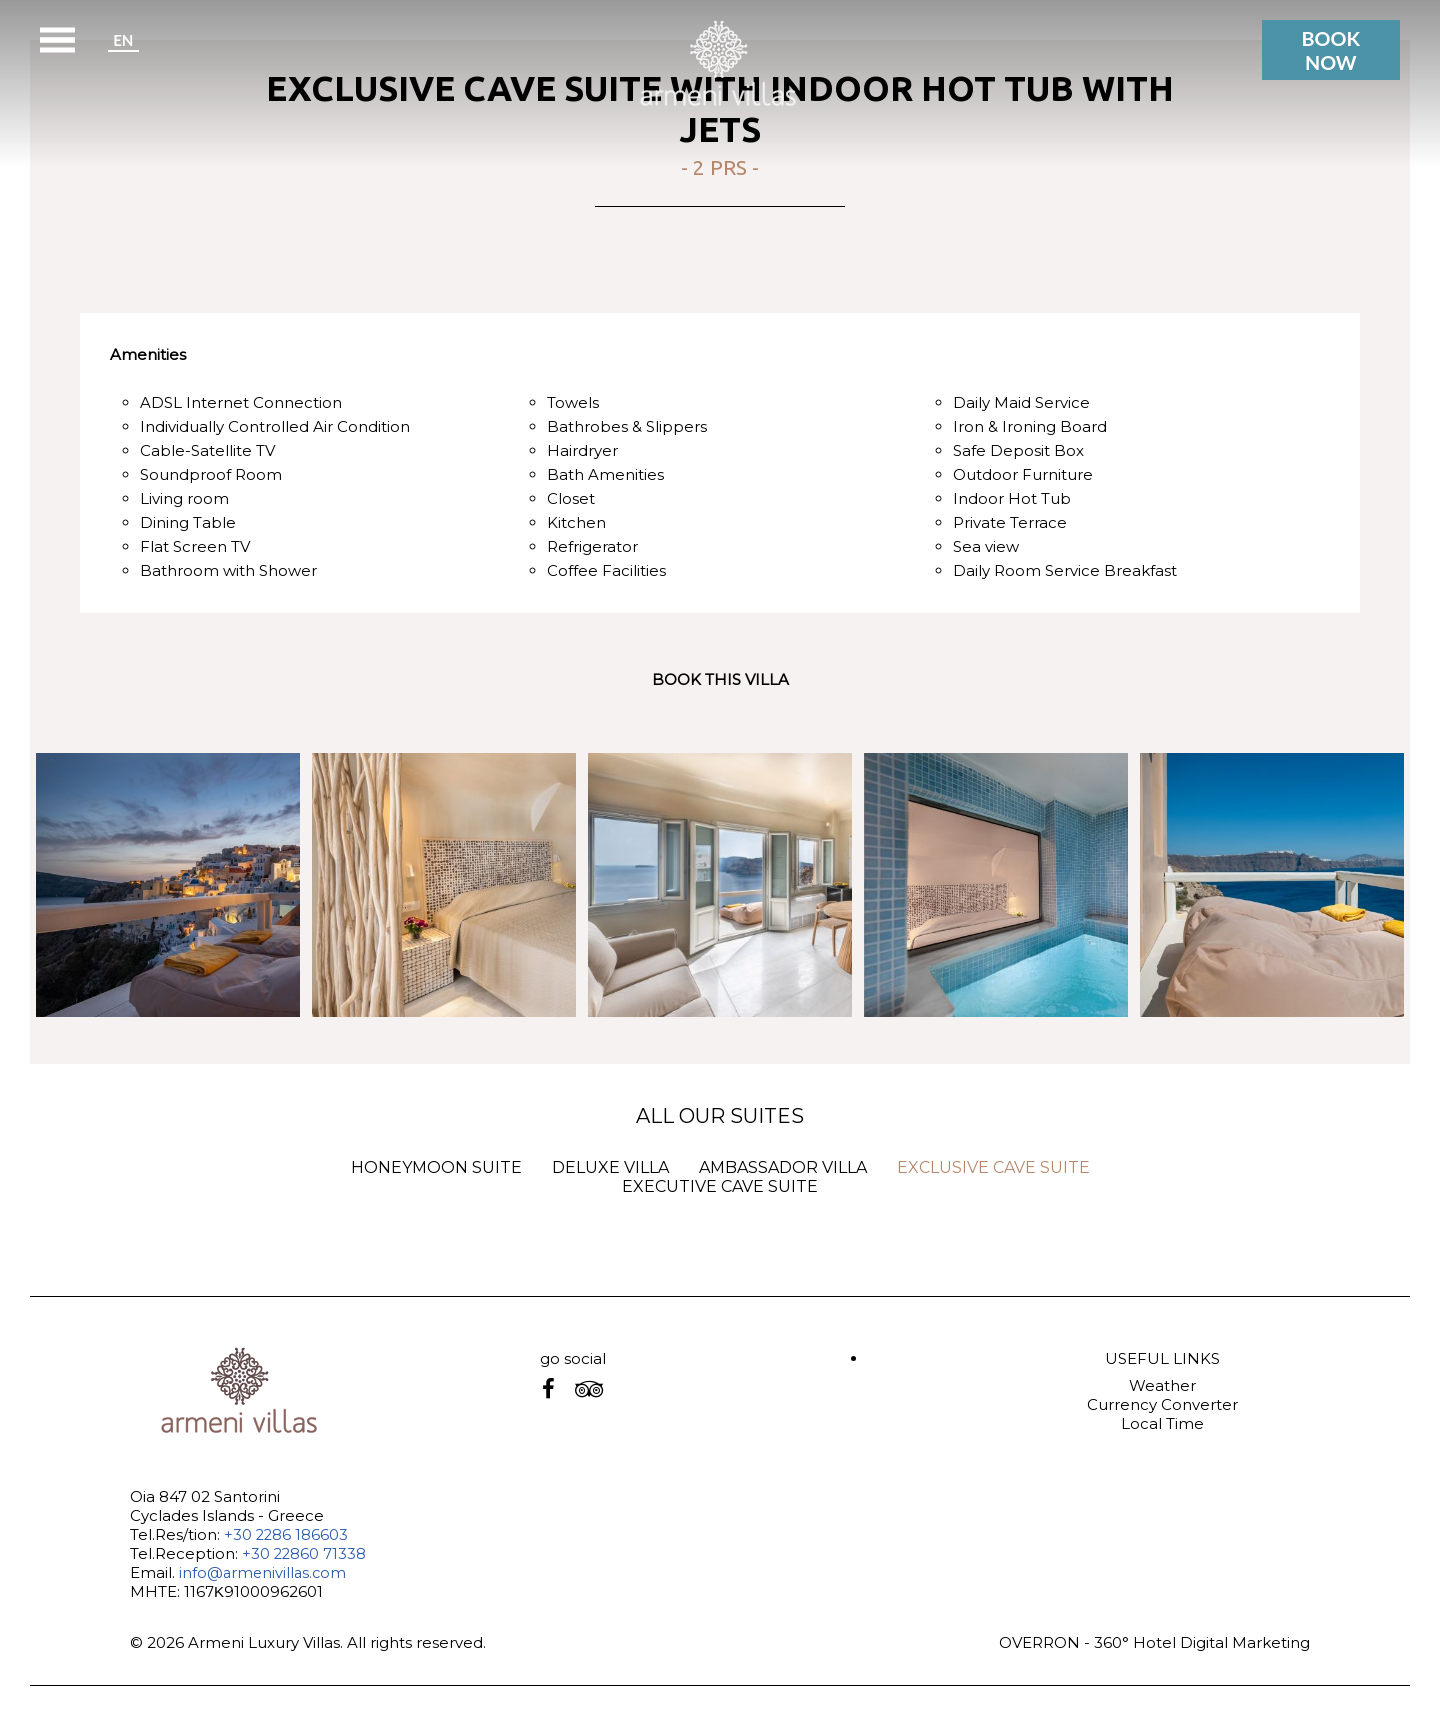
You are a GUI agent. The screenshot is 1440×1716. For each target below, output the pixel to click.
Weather (1162, 1385)
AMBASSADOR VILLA (783, 1167)
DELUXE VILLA (610, 1167)
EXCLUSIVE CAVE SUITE (993, 1167)
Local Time (1162, 1423)
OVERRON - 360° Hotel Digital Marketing (1154, 1642)
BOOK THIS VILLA (720, 679)
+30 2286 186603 (287, 1534)
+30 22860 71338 (305, 1553)
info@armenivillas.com (264, 1572)
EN (123, 39)
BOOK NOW (1329, 50)
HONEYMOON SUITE (436, 1167)
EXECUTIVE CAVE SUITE (720, 1186)
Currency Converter (1162, 1404)
